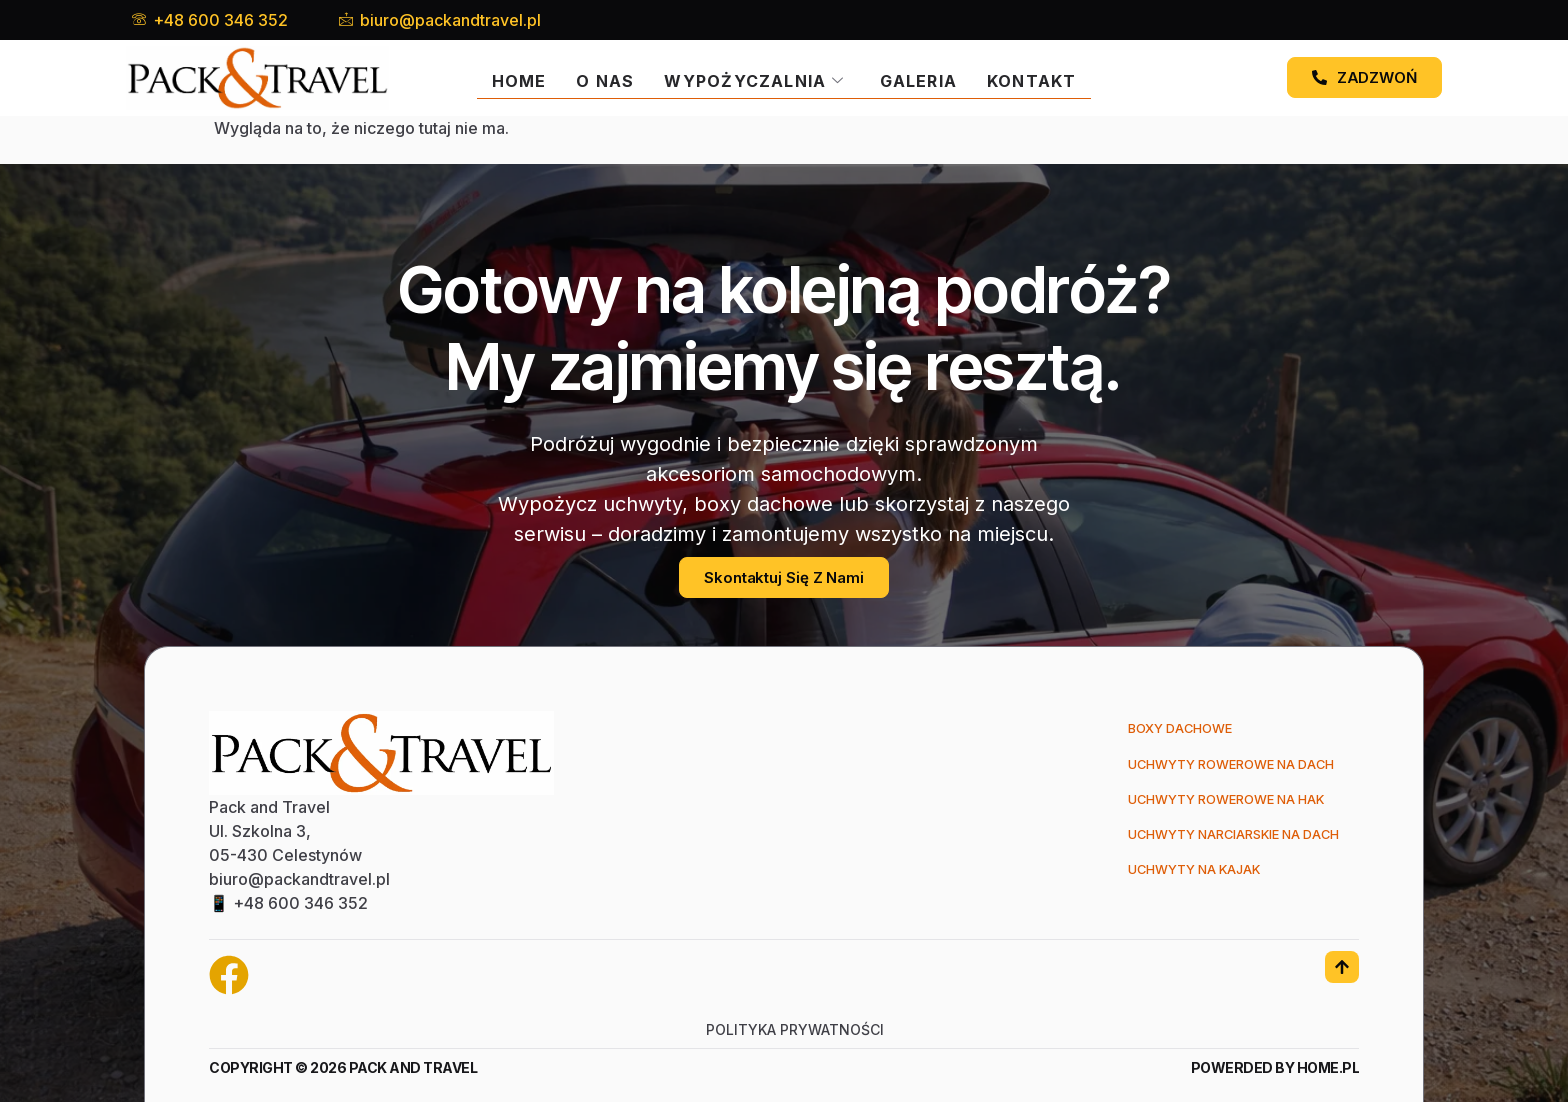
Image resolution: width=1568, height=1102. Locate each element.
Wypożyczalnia (754, 78)
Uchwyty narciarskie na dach (1222, 840)
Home (514, 78)
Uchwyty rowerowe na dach (1218, 766)
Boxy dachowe (1161, 729)
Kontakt (1036, 78)
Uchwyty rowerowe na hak (1214, 803)
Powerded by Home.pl (1275, 1067)
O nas (602, 78)
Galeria (921, 78)
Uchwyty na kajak (1178, 877)
